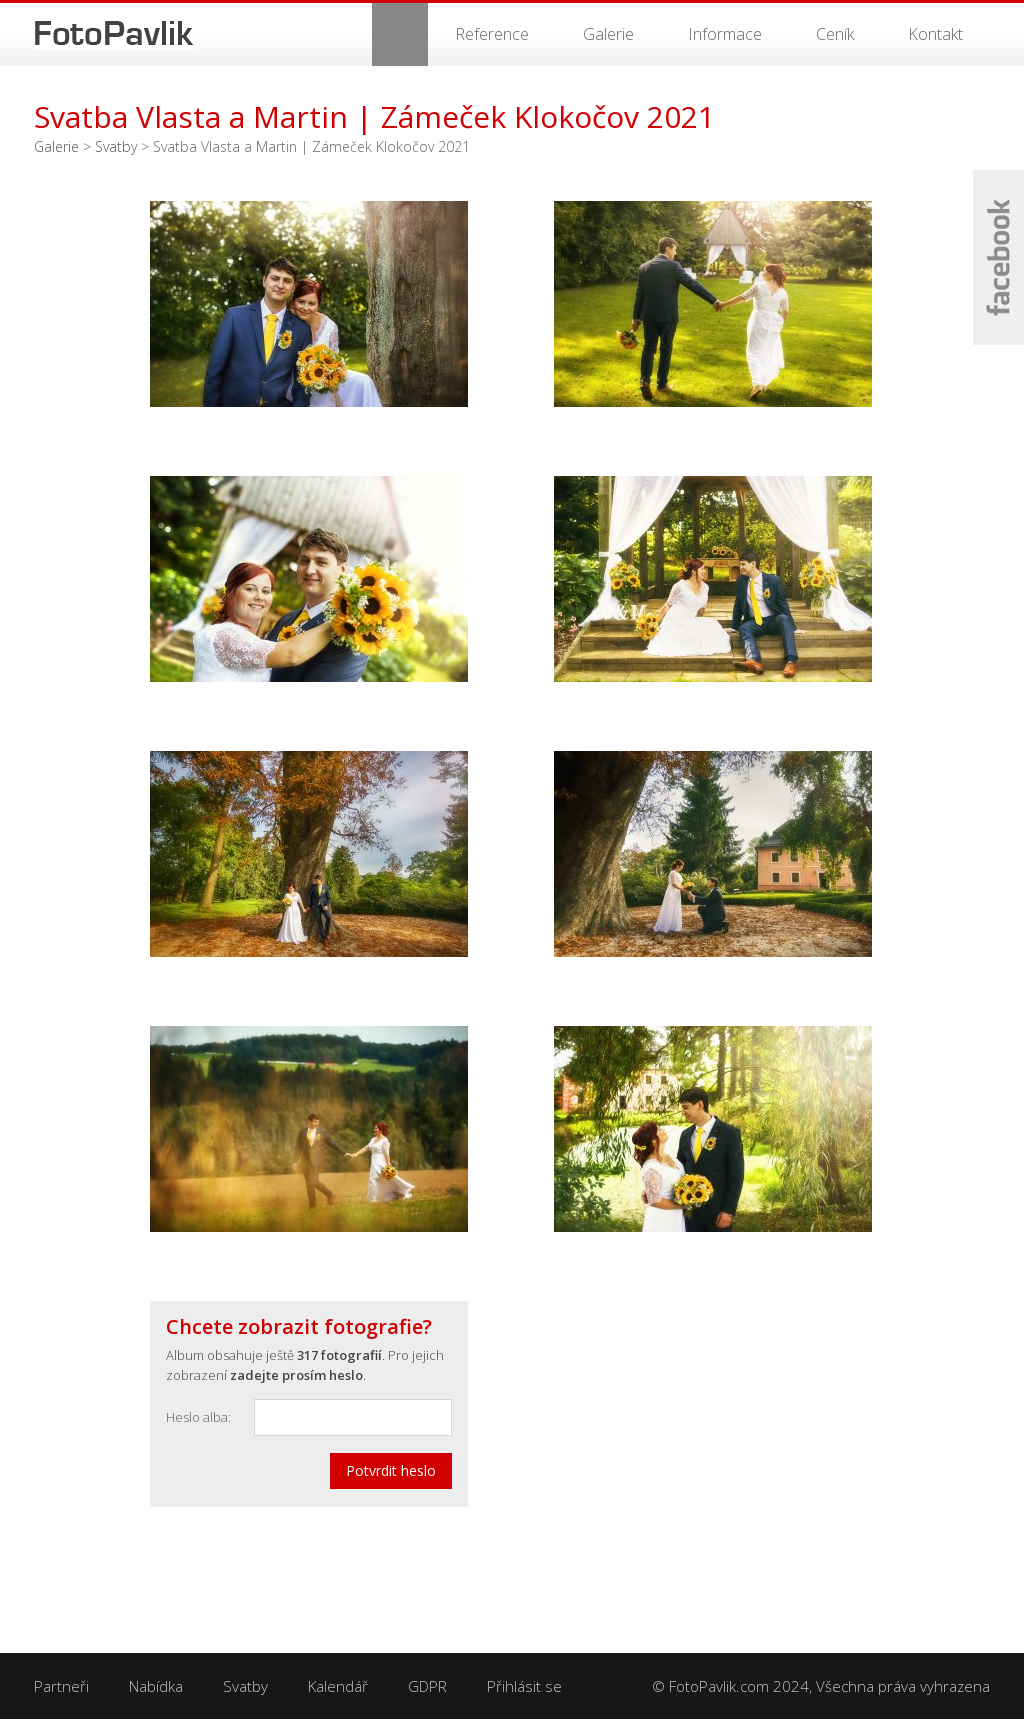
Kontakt (935, 34)
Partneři (61, 1686)
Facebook (998, 257)
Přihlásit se (524, 1686)
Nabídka (156, 1686)
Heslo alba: (198, 1417)
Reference (492, 34)
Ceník (835, 34)
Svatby (116, 146)
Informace (725, 34)
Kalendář (338, 1686)
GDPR (427, 1686)
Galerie (608, 34)
